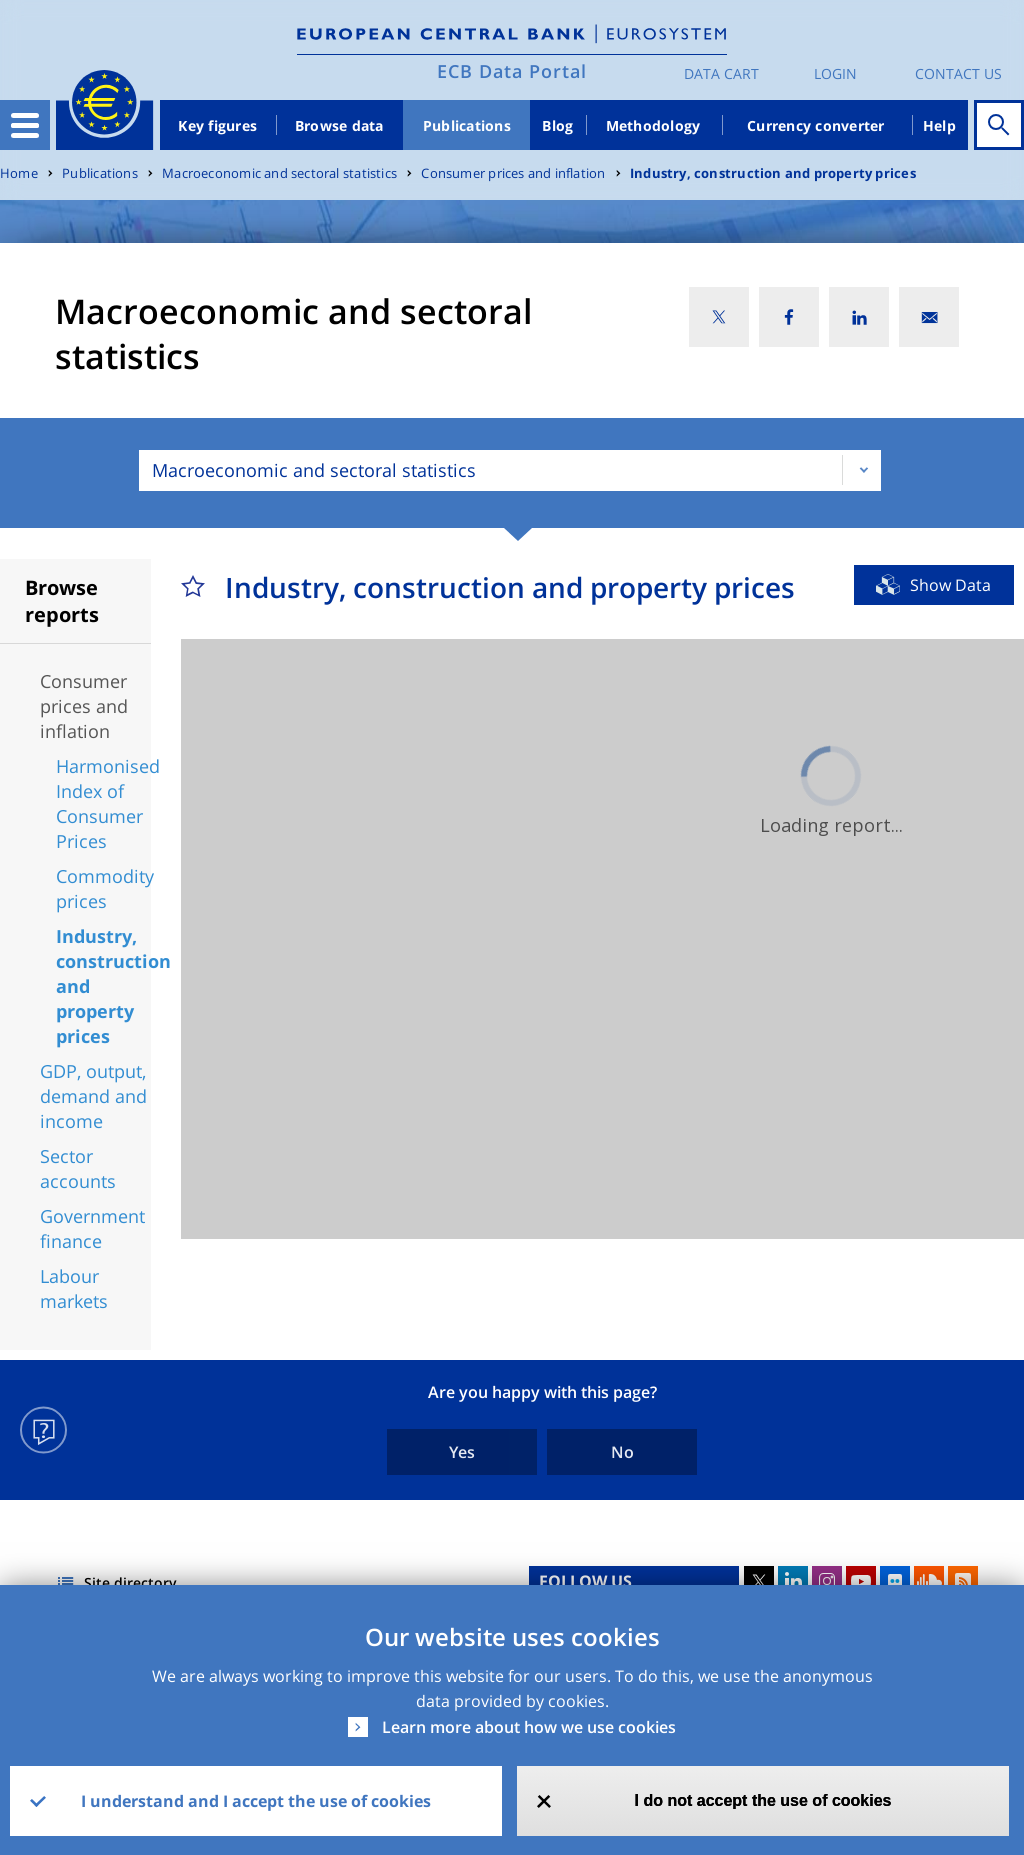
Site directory (130, 1582)
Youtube (861, 1581)
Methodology (653, 125)
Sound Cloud (929, 1581)
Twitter (759, 1581)
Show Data (950, 585)
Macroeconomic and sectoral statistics (279, 173)
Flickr (895, 1581)
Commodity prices (105, 888)
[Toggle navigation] (25, 125)
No (622, 1452)
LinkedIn (793, 1581)
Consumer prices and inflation (513, 173)
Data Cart (721, 73)
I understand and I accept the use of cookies (256, 1801)
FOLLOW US (585, 1581)
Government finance (92, 1228)
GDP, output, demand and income (93, 1096)
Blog (557, 125)
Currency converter (816, 125)
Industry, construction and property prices (773, 173)
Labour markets (74, 1288)
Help (939, 125)
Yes (462, 1452)
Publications (467, 125)
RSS (963, 1581)
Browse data (339, 125)
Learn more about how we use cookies (529, 1727)
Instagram (827, 1581)
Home (19, 173)
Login (835, 73)
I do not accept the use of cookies (763, 1800)
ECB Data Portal (512, 71)
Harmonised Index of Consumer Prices (108, 803)
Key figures (217, 125)
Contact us (958, 73)
